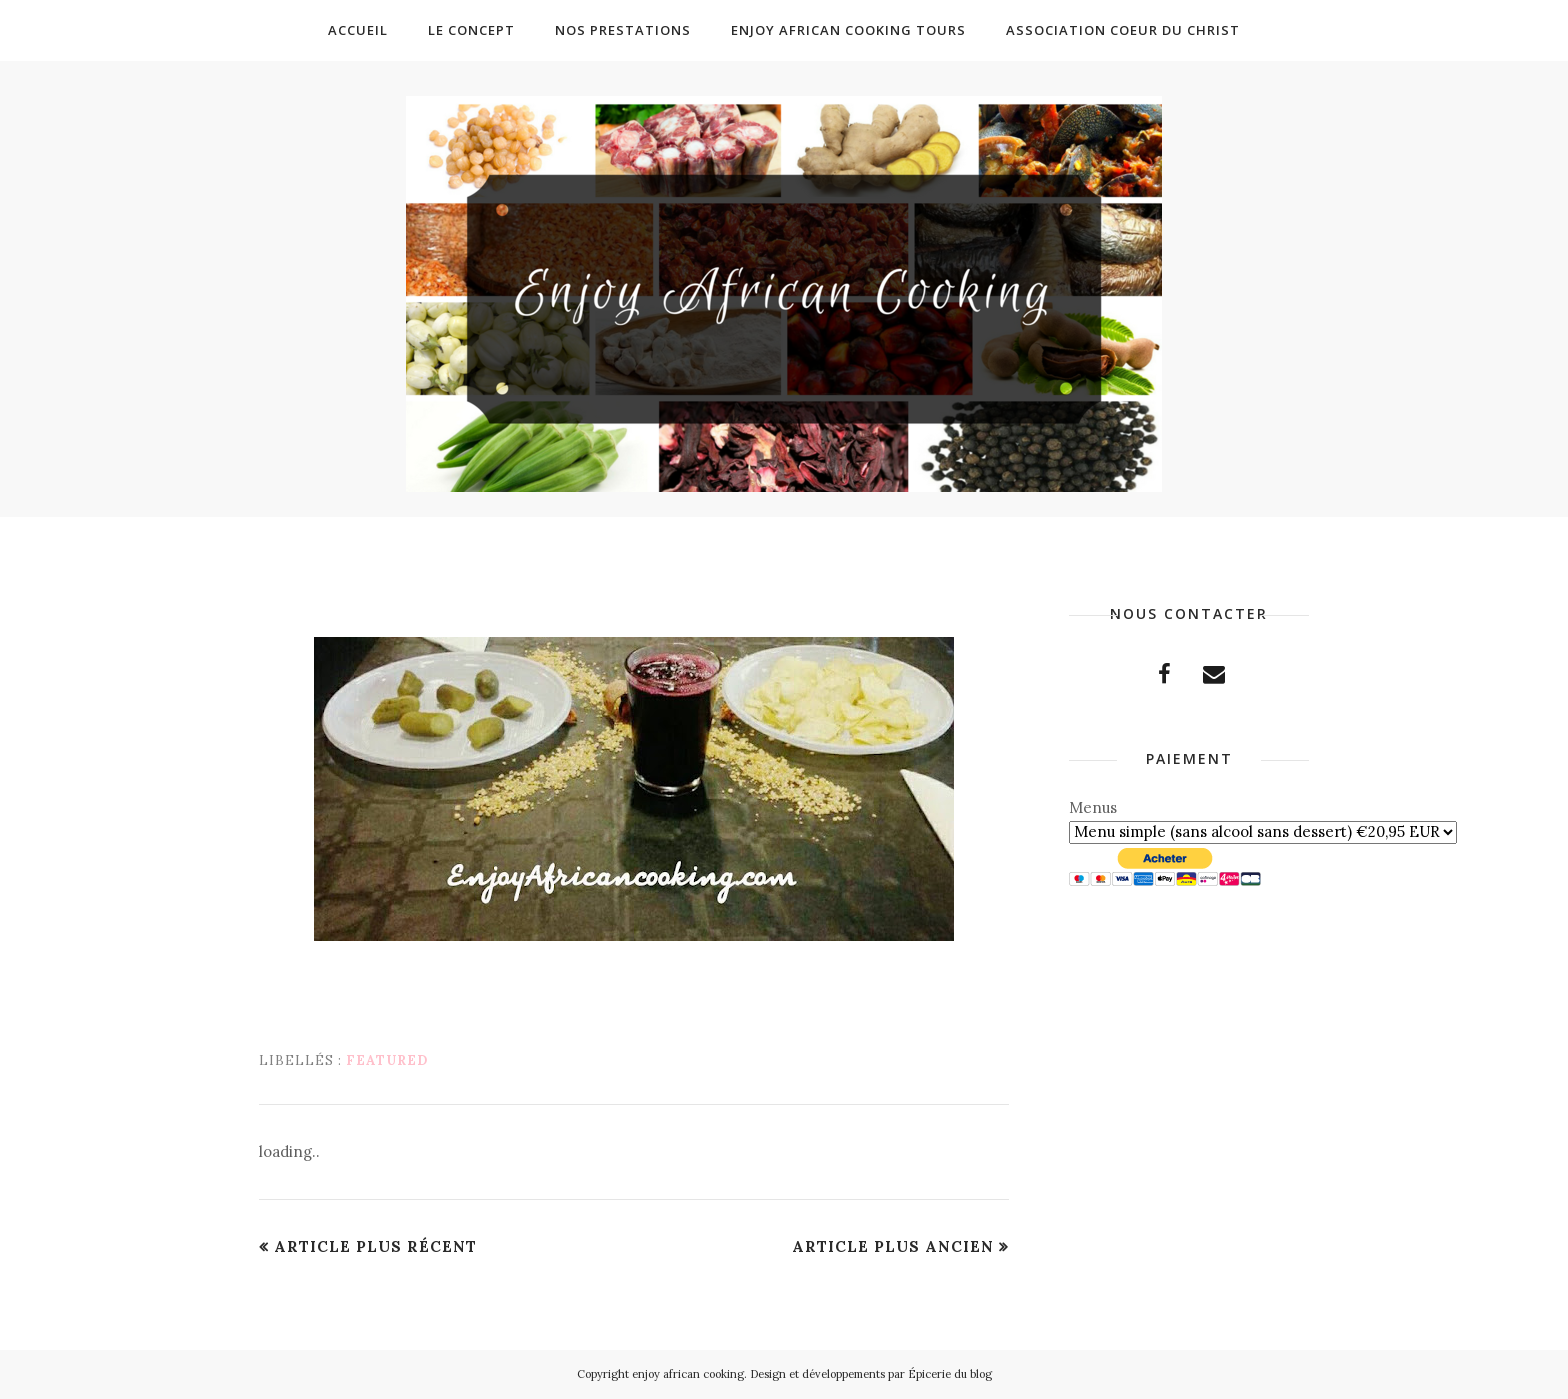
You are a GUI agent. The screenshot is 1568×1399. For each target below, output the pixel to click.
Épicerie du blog (950, 1374)
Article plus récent (375, 1246)
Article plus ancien (893, 1246)
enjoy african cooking (688, 1374)
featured (387, 1060)
